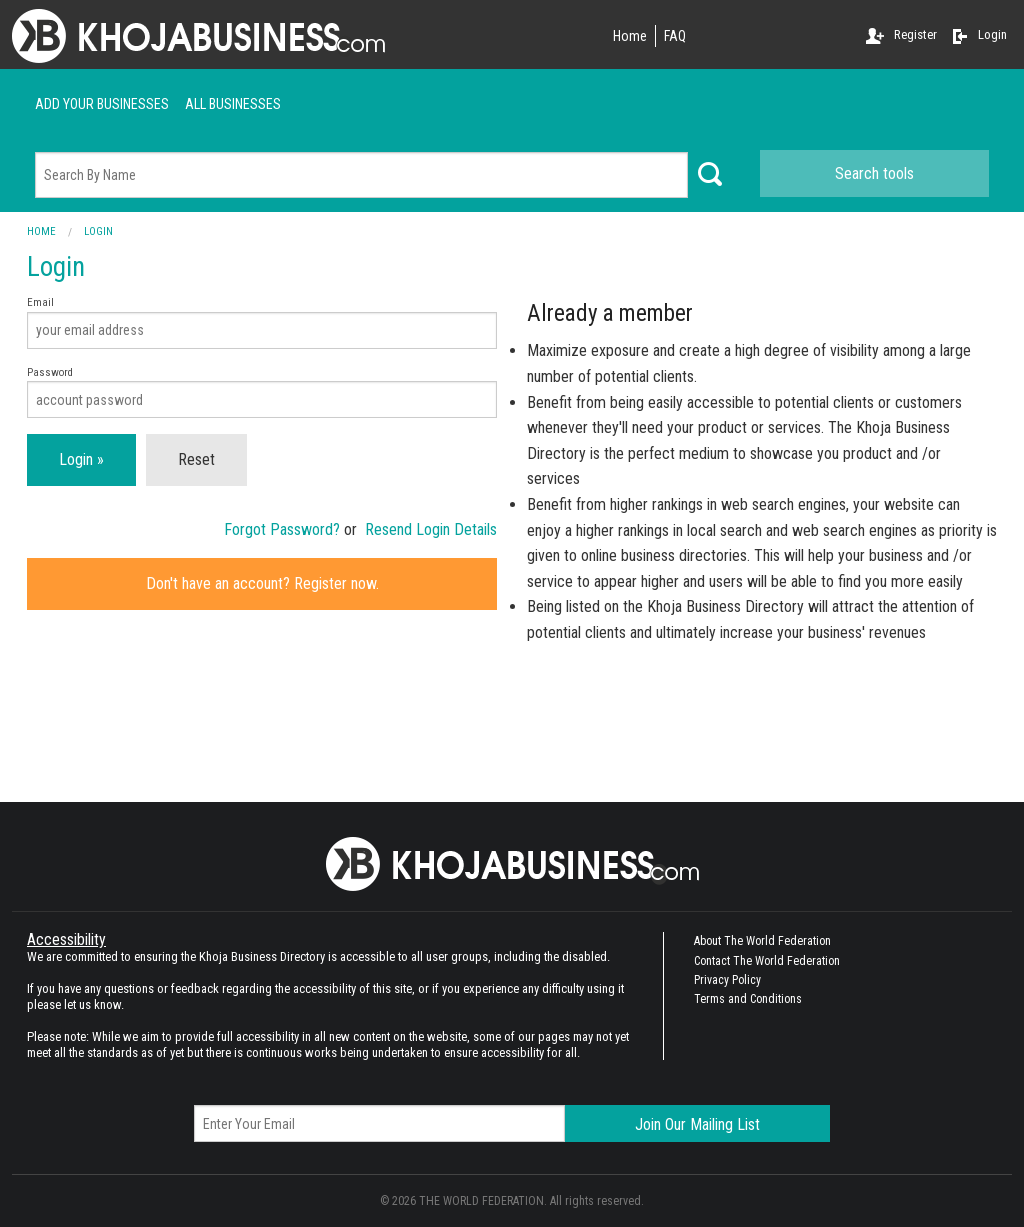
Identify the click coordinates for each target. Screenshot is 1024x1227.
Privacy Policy (727, 980)
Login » (81, 459)
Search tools (874, 173)
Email (262, 322)
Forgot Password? (282, 529)
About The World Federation (762, 941)
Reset (196, 459)
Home (630, 36)
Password (262, 392)
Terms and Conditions (748, 999)
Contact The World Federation (767, 961)
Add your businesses (102, 104)
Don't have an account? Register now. (262, 583)
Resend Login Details (431, 529)
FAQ (675, 36)
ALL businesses (233, 104)
